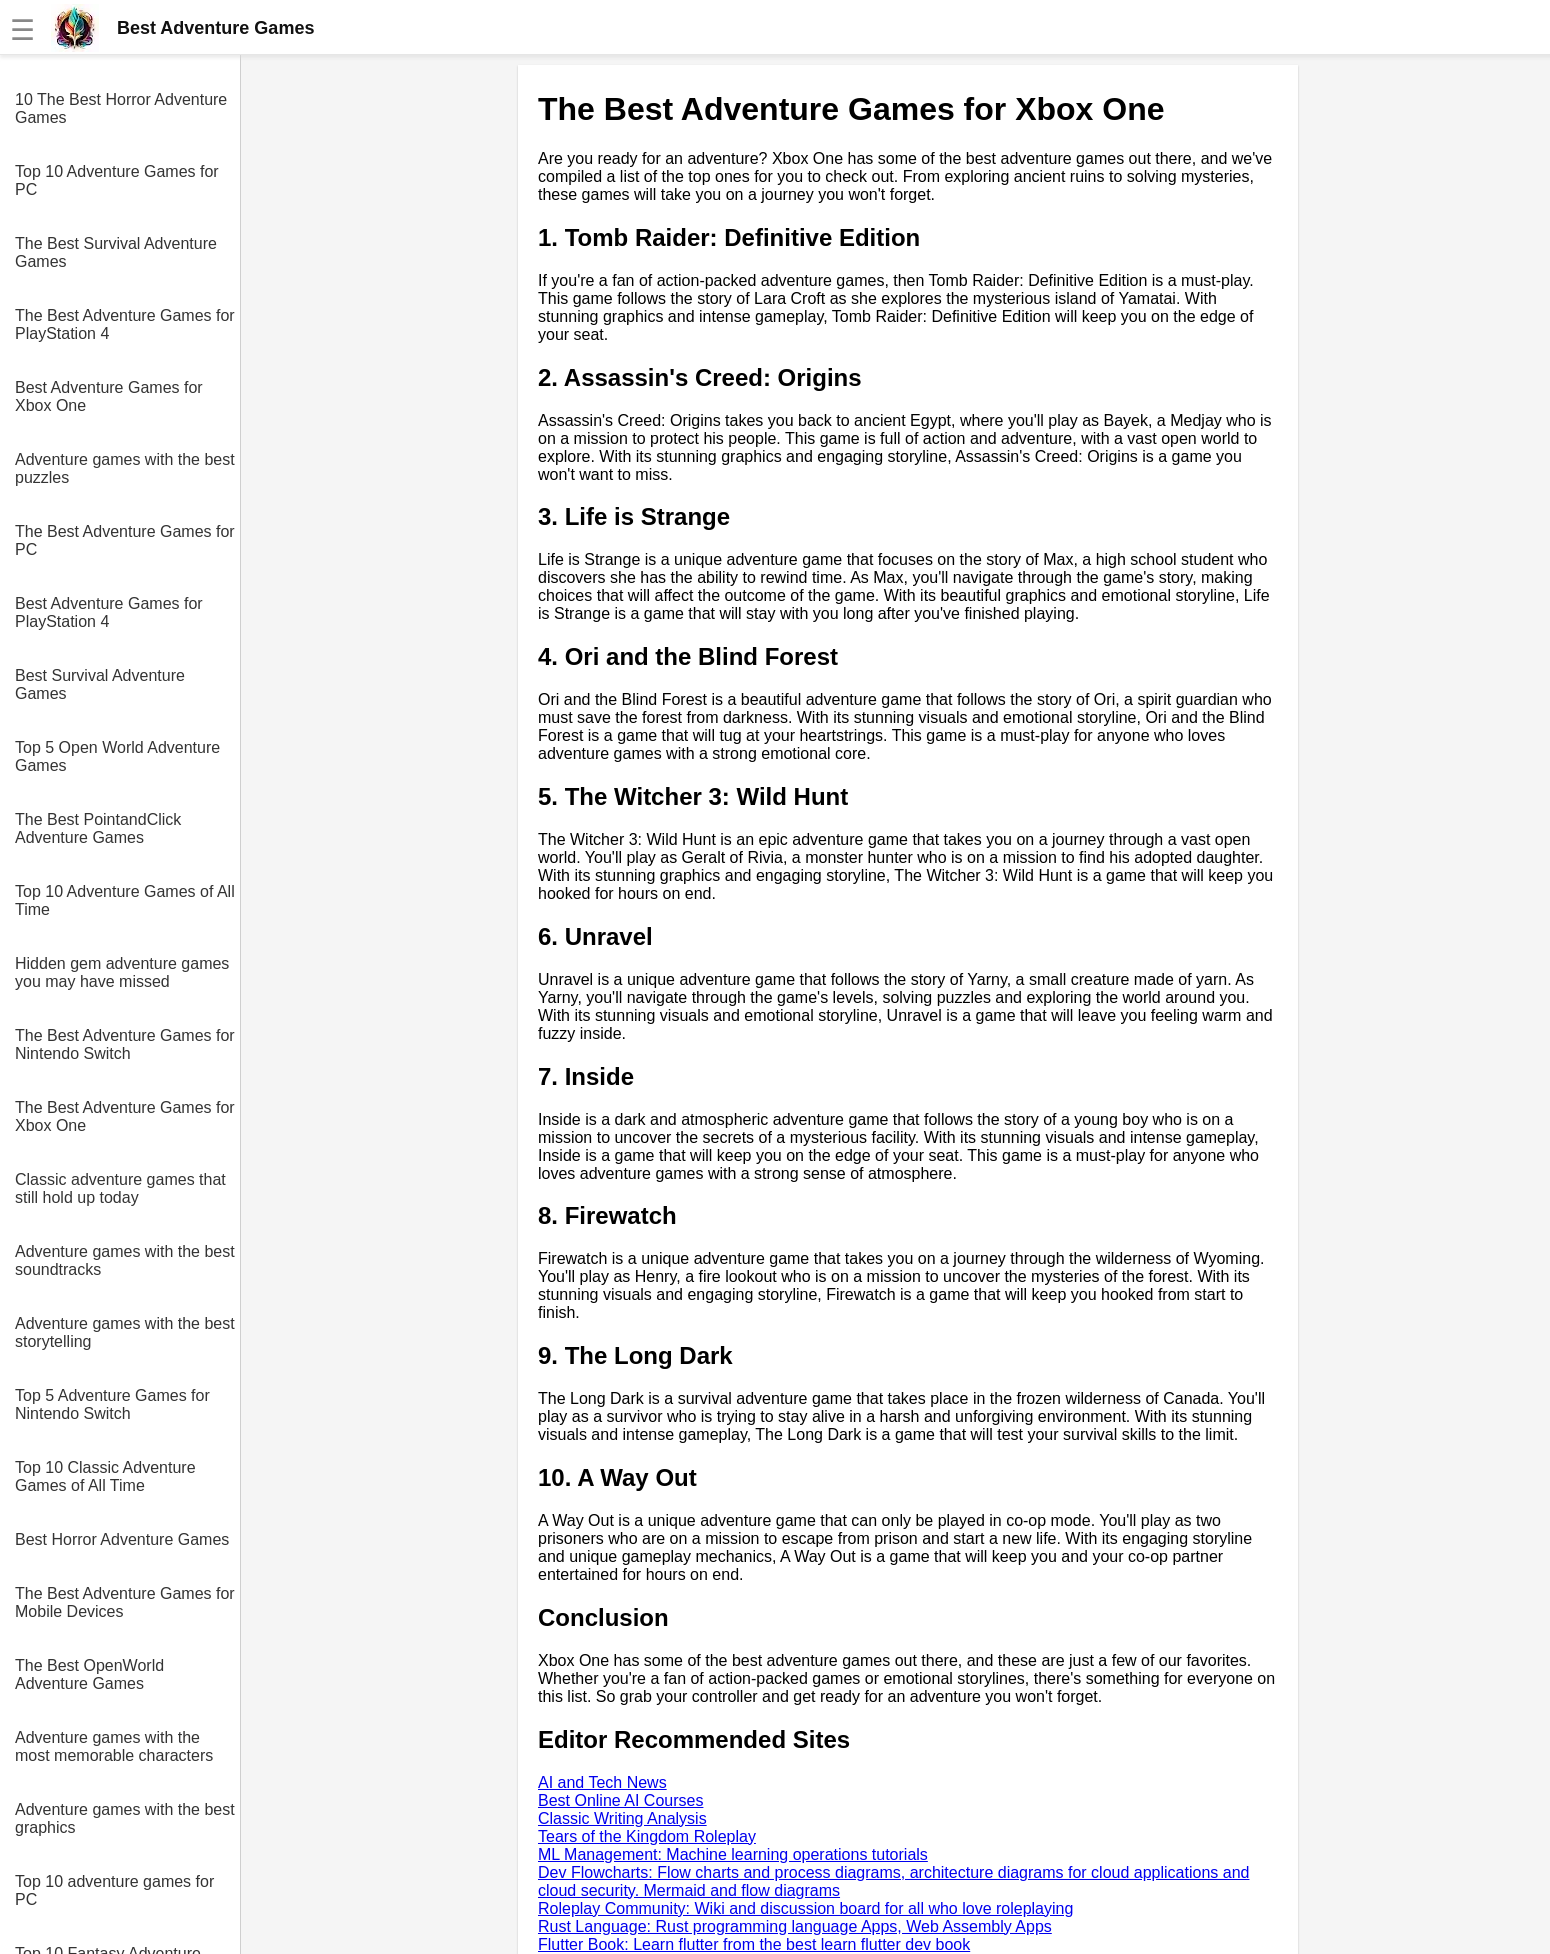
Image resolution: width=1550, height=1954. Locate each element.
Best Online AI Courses (620, 1800)
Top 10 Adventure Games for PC (117, 180)
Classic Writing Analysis (622, 1818)
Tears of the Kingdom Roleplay (647, 1836)
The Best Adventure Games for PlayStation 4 (125, 324)
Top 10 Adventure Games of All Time (125, 900)
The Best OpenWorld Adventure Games (89, 1674)
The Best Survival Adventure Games (116, 252)
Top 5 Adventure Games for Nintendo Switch (112, 1404)
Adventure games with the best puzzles (125, 468)
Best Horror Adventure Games (122, 1539)
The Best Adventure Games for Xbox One (125, 1116)
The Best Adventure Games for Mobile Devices (125, 1602)
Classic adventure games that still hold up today (120, 1188)
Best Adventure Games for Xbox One (109, 396)
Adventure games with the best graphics (125, 1818)
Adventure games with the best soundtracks (125, 1260)
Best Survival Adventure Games (100, 684)
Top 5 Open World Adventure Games (117, 756)
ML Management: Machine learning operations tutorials (733, 1854)
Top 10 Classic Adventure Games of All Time (105, 1476)
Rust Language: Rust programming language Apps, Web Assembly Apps (795, 1926)
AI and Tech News (602, 1782)
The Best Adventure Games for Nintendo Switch (125, 1044)
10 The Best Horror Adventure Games (121, 108)
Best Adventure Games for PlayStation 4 (109, 612)
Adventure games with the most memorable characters (114, 1746)
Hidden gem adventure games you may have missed (122, 972)
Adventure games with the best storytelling (125, 1332)
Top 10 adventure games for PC (114, 1890)
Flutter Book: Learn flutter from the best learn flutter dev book (754, 1944)
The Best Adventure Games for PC (125, 540)
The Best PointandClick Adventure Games (98, 828)
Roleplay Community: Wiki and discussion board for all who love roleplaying (805, 1908)
